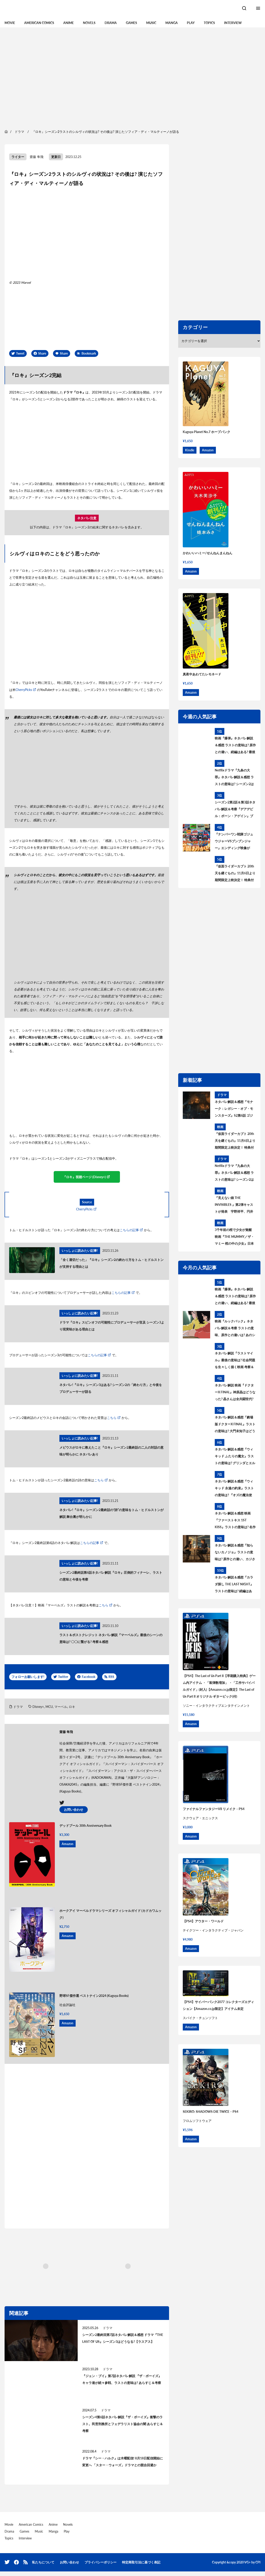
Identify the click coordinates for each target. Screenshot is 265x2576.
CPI (257, 2562)
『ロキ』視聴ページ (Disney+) (84, 1177)
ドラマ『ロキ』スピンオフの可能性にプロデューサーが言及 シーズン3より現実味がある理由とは (111, 1325)
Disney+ (38, 1707)
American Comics (39, 23)
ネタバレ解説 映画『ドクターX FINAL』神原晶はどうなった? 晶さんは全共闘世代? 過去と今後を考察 (235, 1392)
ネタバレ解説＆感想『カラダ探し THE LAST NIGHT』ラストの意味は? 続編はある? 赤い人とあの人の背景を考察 (235, 1584)
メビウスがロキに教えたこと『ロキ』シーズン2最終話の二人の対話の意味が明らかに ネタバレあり (111, 1450)
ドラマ (18, 1707)
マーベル (60, 1707)
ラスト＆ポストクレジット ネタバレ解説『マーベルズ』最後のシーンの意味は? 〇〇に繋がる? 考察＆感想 (110, 1638)
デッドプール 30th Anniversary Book (85, 1825)
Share (42, 353)
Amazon (67, 1844)
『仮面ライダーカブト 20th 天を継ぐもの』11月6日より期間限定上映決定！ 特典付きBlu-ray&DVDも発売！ (235, 873)
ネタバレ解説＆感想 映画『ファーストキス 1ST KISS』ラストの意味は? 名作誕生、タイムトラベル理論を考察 (235, 1520)
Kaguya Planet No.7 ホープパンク (206, 432)
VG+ (247, 2562)
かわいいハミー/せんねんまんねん (207, 553)
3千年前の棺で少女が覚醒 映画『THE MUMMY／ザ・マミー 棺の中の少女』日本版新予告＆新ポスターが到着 (235, 1237)
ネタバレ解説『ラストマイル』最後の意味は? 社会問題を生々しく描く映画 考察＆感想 (235, 1360)
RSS (111, 1677)
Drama (111, 23)
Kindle (189, 450)
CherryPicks (24, 690)
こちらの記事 (129, 1230)
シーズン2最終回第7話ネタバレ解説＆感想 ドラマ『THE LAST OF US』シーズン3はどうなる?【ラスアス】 (122, 2338)
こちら (112, 1418)
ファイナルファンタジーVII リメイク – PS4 (213, 1809)
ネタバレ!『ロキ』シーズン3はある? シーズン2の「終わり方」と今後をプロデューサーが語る (110, 1388)
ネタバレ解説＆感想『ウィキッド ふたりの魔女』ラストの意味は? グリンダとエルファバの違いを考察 (235, 1456)
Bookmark (89, 353)
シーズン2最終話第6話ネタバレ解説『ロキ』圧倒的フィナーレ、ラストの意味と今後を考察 (110, 1575)
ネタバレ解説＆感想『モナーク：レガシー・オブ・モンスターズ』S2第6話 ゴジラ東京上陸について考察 (234, 1109)
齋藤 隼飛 (36, 157)
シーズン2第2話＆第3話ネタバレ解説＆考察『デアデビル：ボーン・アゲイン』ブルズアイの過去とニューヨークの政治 (235, 809)
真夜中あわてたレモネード (202, 674)
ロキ (72, 1707)
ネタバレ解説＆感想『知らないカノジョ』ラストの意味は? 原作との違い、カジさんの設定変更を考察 (235, 1552)
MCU (49, 1707)
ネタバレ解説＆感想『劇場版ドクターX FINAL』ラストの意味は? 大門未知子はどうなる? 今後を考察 (235, 1424)
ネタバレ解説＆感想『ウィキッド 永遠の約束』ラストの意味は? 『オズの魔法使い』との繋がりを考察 (234, 1488)
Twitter (63, 1677)
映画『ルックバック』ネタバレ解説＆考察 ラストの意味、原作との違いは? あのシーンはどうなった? (235, 1328)
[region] (132, 78)
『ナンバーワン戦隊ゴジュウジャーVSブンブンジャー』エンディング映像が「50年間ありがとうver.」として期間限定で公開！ (235, 841)
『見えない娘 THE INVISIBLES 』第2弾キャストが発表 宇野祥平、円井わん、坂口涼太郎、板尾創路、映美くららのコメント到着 (234, 1205)
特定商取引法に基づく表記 (141, 2562)
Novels (89, 23)
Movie (10, 23)
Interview (233, 23)
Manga (171, 23)
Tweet (20, 353)
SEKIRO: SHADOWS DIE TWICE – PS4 (210, 2111)
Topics (209, 23)
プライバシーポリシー (101, 2562)
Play (191, 23)
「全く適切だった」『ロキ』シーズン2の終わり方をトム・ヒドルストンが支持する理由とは (111, 1263)
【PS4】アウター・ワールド (203, 1921)
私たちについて (43, 2562)
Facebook (88, 1677)
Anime (68, 23)
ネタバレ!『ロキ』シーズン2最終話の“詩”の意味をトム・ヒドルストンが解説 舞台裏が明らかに (111, 1513)
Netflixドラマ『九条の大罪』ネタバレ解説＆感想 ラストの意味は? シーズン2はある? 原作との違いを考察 (234, 777)
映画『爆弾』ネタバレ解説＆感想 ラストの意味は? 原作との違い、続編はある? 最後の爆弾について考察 (235, 745)
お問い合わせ (73, 1809)
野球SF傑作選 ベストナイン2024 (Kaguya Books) (94, 1996)
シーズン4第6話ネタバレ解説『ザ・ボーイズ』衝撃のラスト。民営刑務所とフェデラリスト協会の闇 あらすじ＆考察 (122, 2424)
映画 (220, 1127)
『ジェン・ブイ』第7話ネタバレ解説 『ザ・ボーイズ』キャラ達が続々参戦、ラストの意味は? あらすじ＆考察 (122, 2379)
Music (151, 23)
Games (131, 23)
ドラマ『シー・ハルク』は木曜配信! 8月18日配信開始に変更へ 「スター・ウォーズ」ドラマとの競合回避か (122, 2461)
